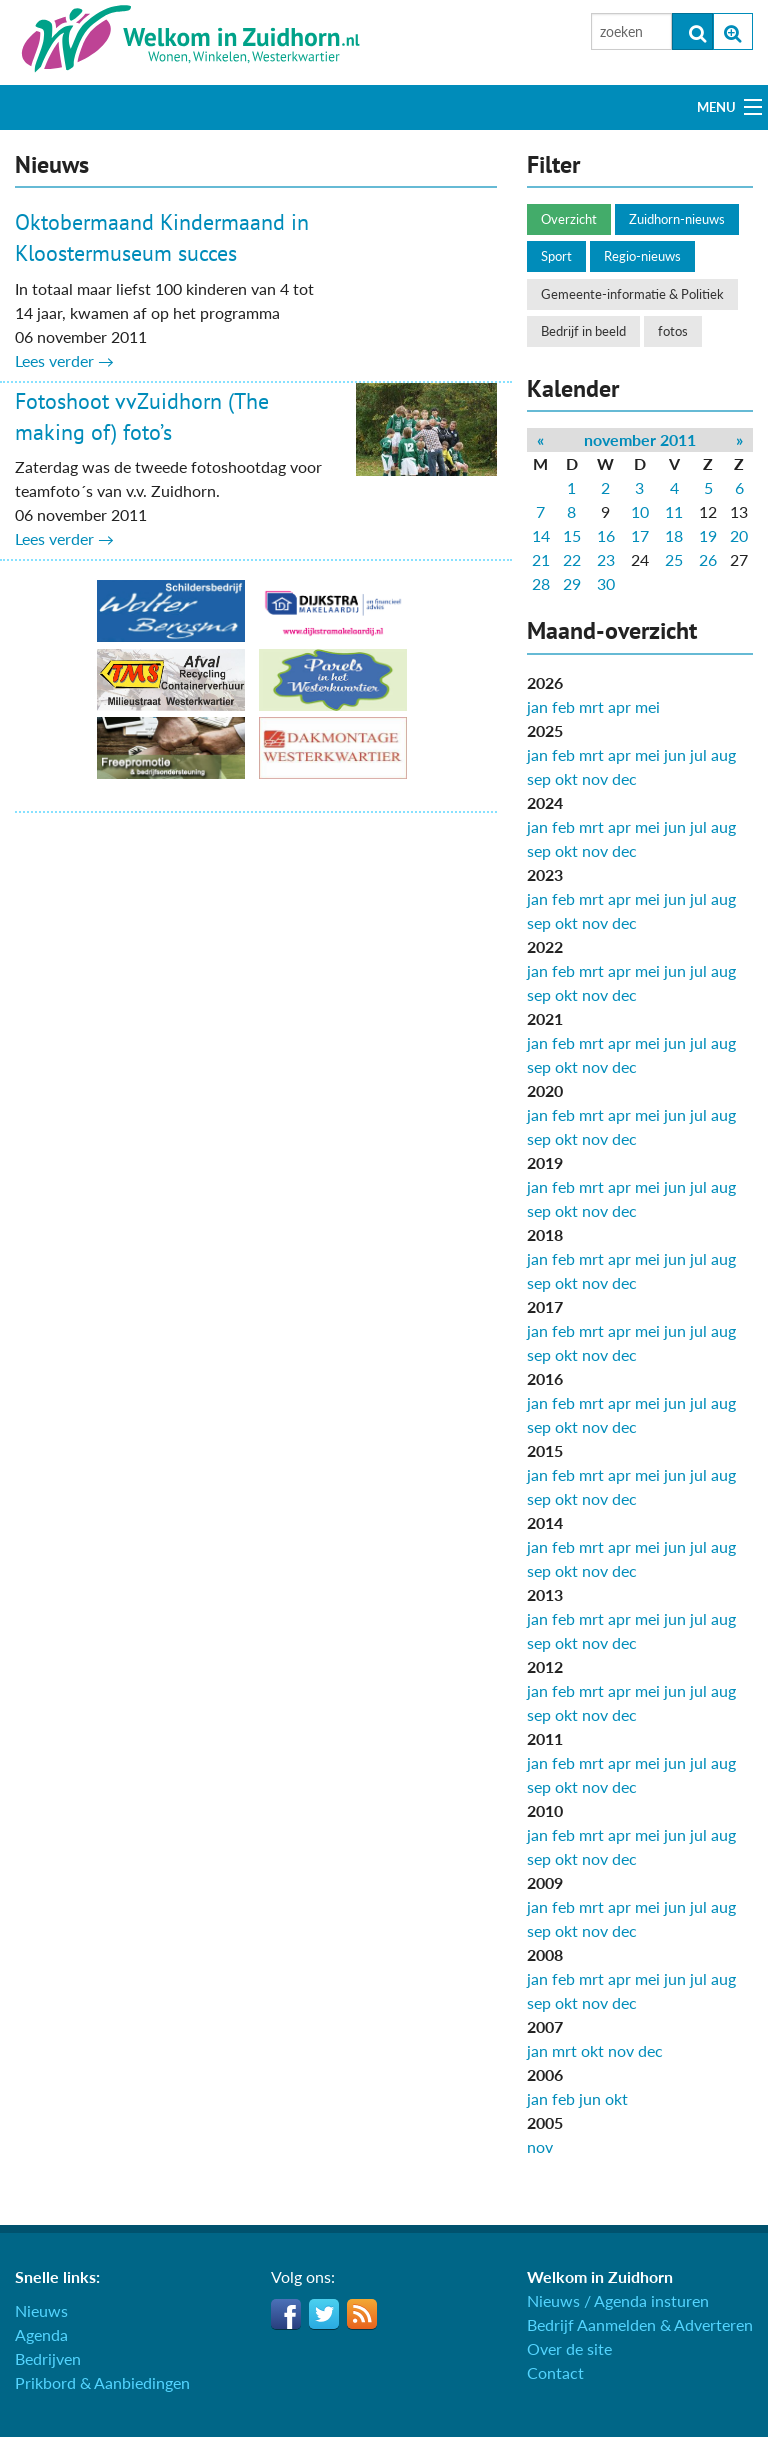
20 (739, 535)
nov (595, 778)
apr (619, 706)
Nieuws (41, 2310)
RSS (362, 2314)
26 (708, 559)
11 (674, 511)
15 (572, 535)
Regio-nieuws (642, 256)
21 (541, 559)
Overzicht (569, 219)
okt (566, 778)
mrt (591, 706)
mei (647, 706)
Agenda (41, 2334)
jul (698, 754)
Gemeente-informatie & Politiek (632, 294)
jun (675, 754)
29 (572, 583)
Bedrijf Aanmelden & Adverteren (640, 2324)
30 (606, 583)
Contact (555, 2372)
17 (640, 535)
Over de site (569, 2348)
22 (572, 559)
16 (606, 535)
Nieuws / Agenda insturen (618, 2300)
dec (624, 778)
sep (539, 778)
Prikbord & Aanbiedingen (102, 2382)
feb (563, 706)
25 (674, 559)
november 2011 (640, 439)
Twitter (324, 2314)
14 (541, 535)
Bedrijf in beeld (583, 331)
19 (708, 535)
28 (541, 583)
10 (640, 511)
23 (606, 559)
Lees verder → (64, 360)
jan (537, 706)
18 (674, 535)
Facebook (286, 2314)
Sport (556, 256)
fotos (673, 331)
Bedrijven (48, 2358)
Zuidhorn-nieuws (677, 219)
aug (723, 754)
